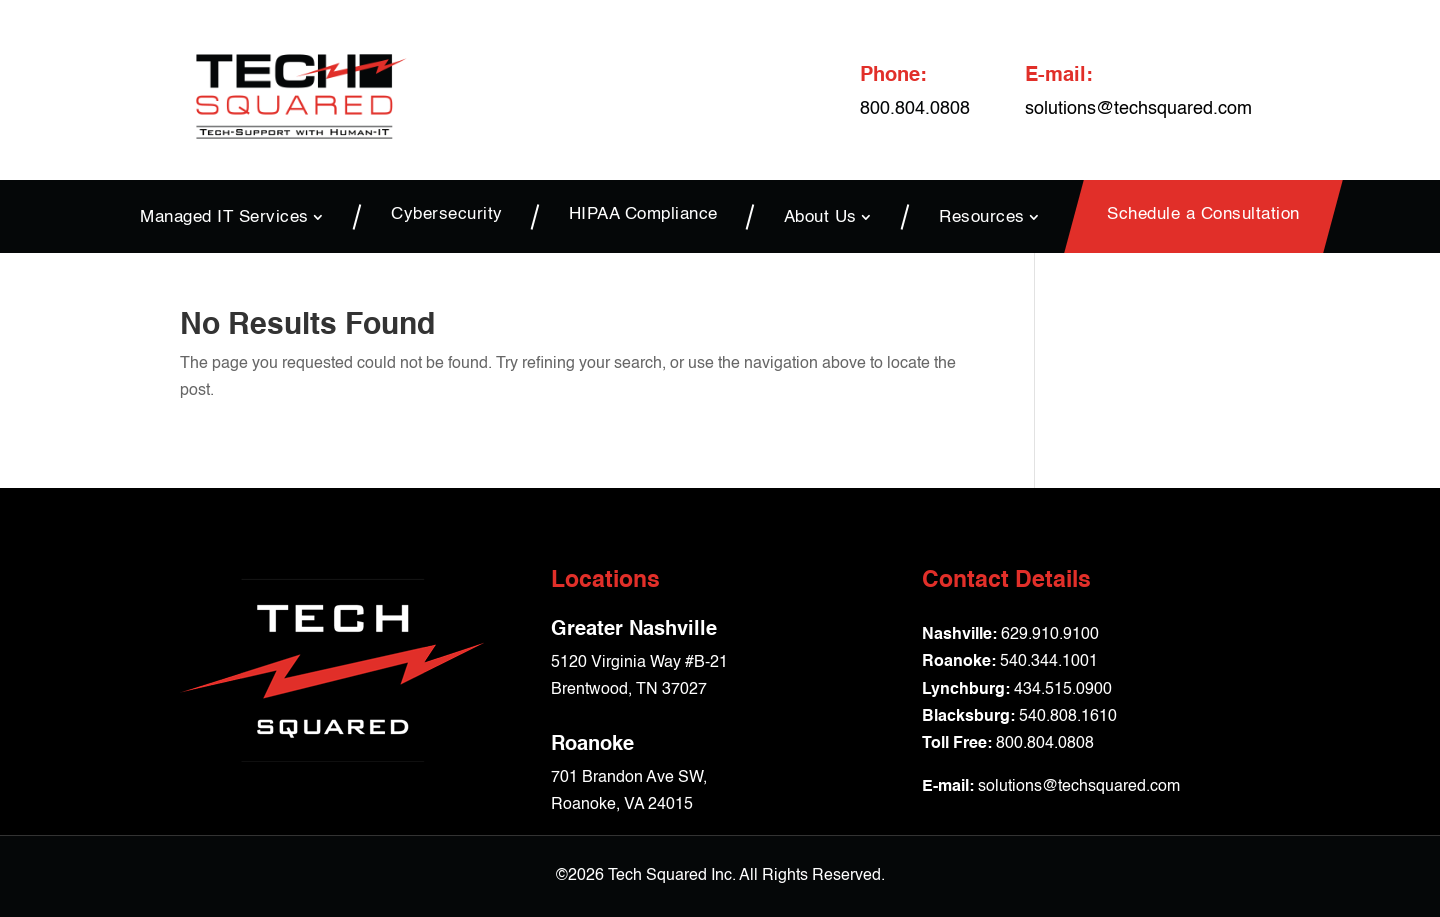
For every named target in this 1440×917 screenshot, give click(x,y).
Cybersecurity (447, 215)
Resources (982, 217)
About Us (820, 217)
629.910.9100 (1050, 635)
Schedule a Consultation (1203, 215)
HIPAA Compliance (643, 215)
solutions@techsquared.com (1138, 109)
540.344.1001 (1049, 662)
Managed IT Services (224, 217)
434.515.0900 (1063, 690)
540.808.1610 (1068, 717)
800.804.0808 (1045, 744)
